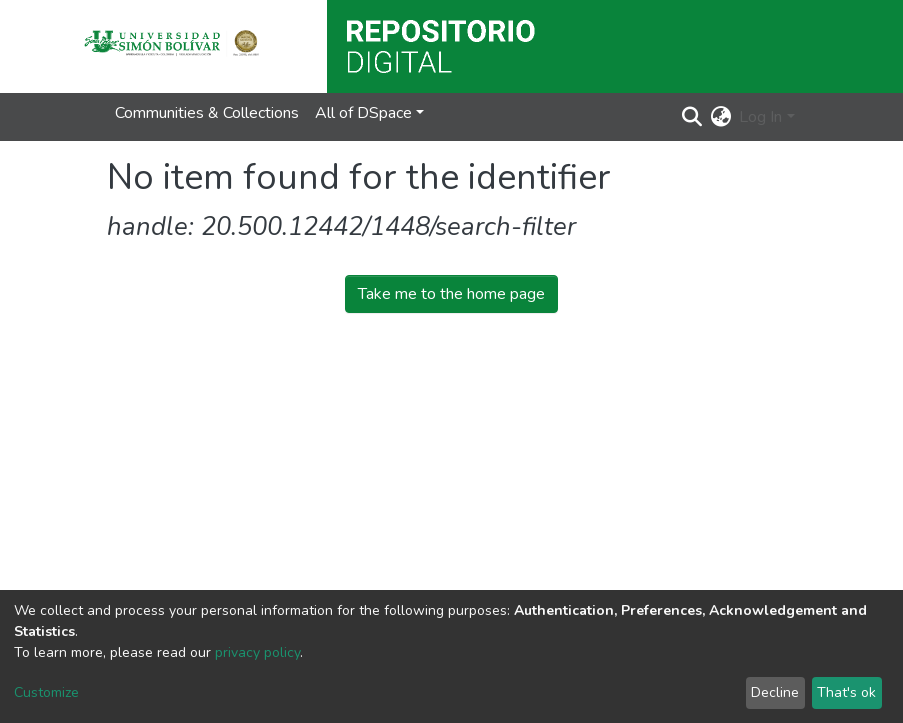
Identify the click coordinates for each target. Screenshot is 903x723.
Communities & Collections (207, 113)
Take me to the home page (451, 294)
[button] (720, 117)
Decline (775, 692)
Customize (46, 692)
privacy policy (257, 652)
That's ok (846, 692)
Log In (760, 117)
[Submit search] (691, 117)
